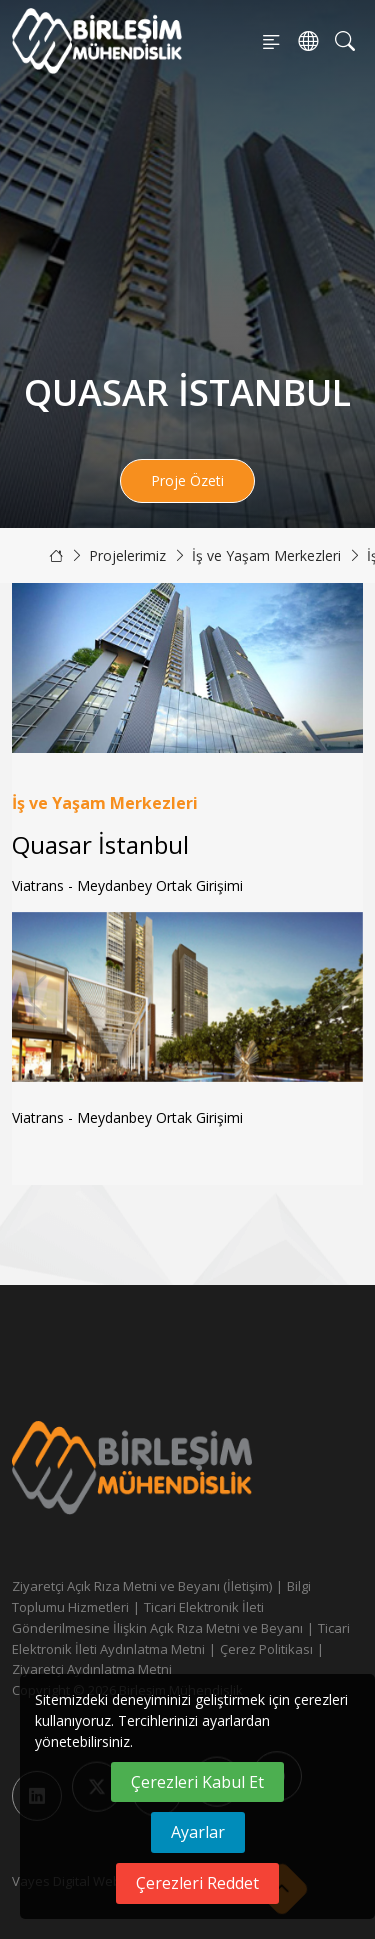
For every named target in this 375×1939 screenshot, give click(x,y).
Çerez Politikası (266, 1649)
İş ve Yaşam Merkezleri (266, 555)
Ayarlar (198, 1832)
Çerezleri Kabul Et (197, 1782)
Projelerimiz (127, 555)
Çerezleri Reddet (197, 1883)
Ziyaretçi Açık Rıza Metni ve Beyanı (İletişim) (142, 1586)
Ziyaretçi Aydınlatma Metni (92, 1669)
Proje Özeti (187, 480)
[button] (339, 997)
